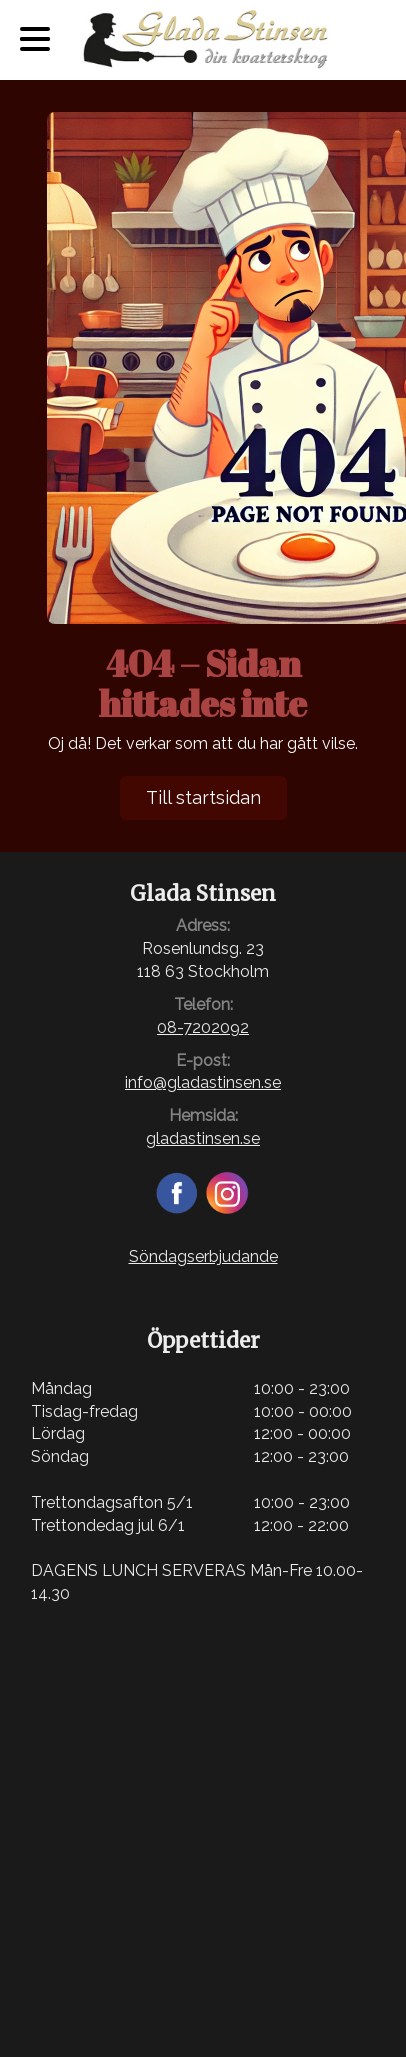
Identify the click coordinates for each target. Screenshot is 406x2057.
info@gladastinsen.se (203, 1082)
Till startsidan (203, 797)
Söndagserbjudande (203, 1256)
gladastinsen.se (203, 1138)
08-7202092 (203, 1027)
